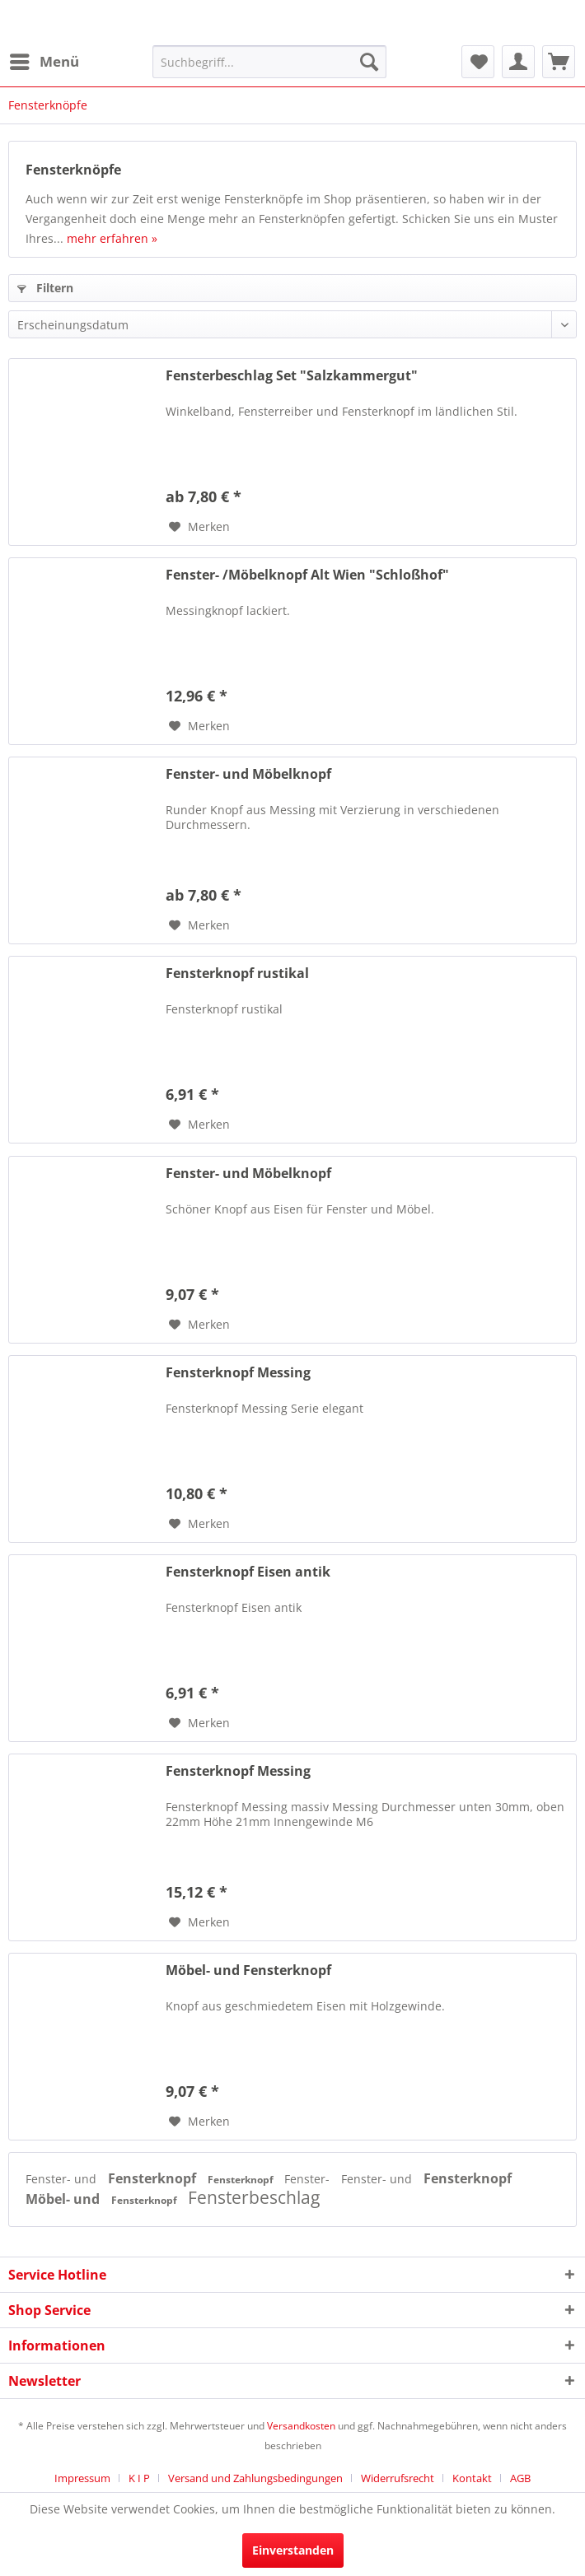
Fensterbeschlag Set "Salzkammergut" (292, 375)
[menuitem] (43, 61)
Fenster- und (63, 2179)
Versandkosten (301, 2426)
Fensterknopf (153, 2178)
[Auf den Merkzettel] (199, 527)
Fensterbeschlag (254, 2197)
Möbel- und (64, 2199)
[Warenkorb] (558, 61)
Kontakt (472, 2478)
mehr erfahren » (112, 238)
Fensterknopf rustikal (237, 973)
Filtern (45, 288)
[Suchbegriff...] (269, 61)
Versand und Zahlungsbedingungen (255, 2478)
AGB (520, 2478)
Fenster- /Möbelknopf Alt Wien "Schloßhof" (307, 575)
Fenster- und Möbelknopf (248, 774)
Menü (44, 60)
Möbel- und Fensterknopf (248, 1970)
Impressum (82, 2478)
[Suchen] (369, 61)
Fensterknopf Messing (238, 1372)
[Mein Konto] (518, 61)
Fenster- (308, 2179)
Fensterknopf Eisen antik (248, 1572)
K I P (139, 2478)
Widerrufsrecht (397, 2478)
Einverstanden (293, 2550)
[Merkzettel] (477, 61)
